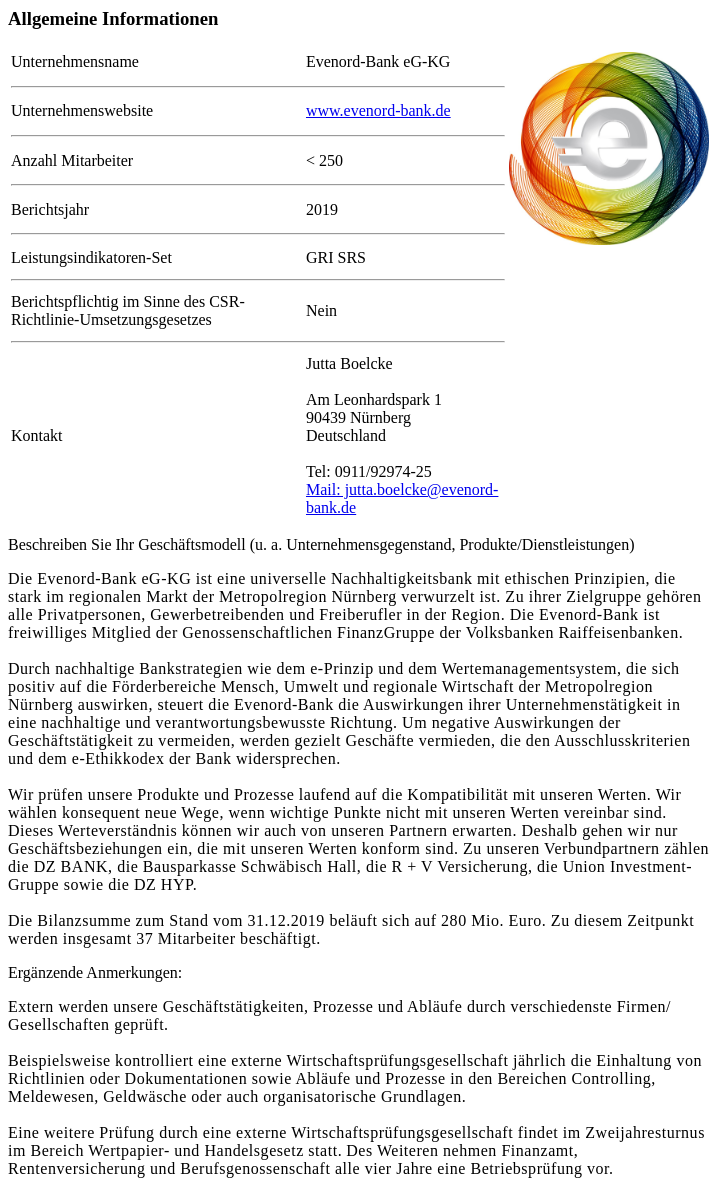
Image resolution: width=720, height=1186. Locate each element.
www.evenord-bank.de (378, 110)
